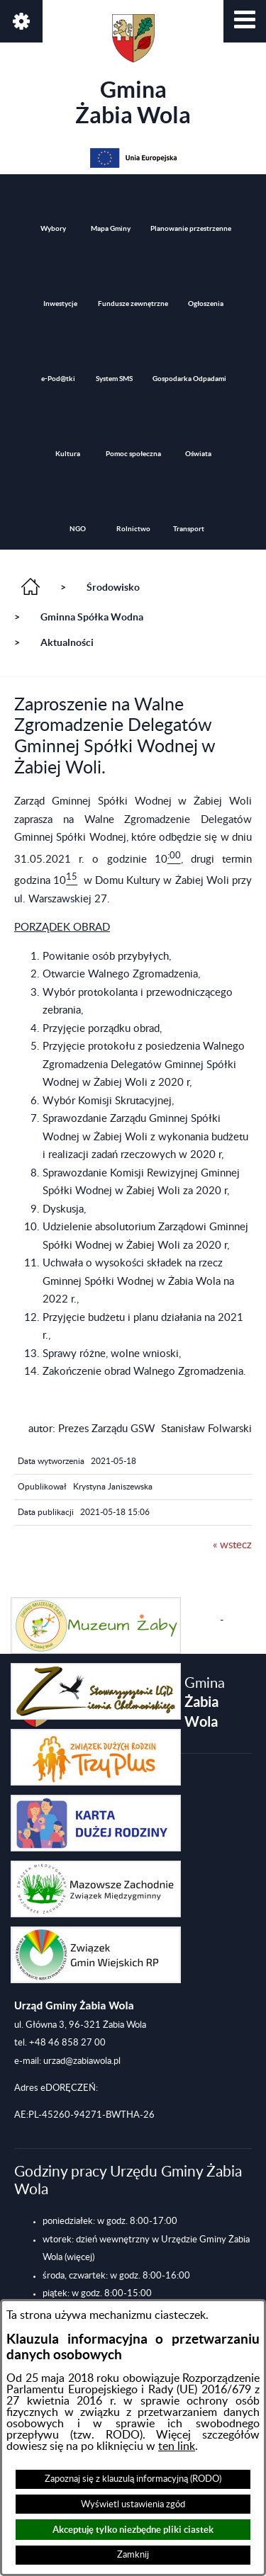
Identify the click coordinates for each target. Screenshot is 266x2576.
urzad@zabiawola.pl (82, 2061)
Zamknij (133, 2555)
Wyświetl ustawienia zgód (133, 2504)
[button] (244, 21)
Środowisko (113, 587)
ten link (176, 2446)
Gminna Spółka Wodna (91, 617)
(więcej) (79, 2257)
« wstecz (232, 1545)
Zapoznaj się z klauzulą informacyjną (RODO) (133, 2479)
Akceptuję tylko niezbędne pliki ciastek (133, 2529)
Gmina (133, 70)
